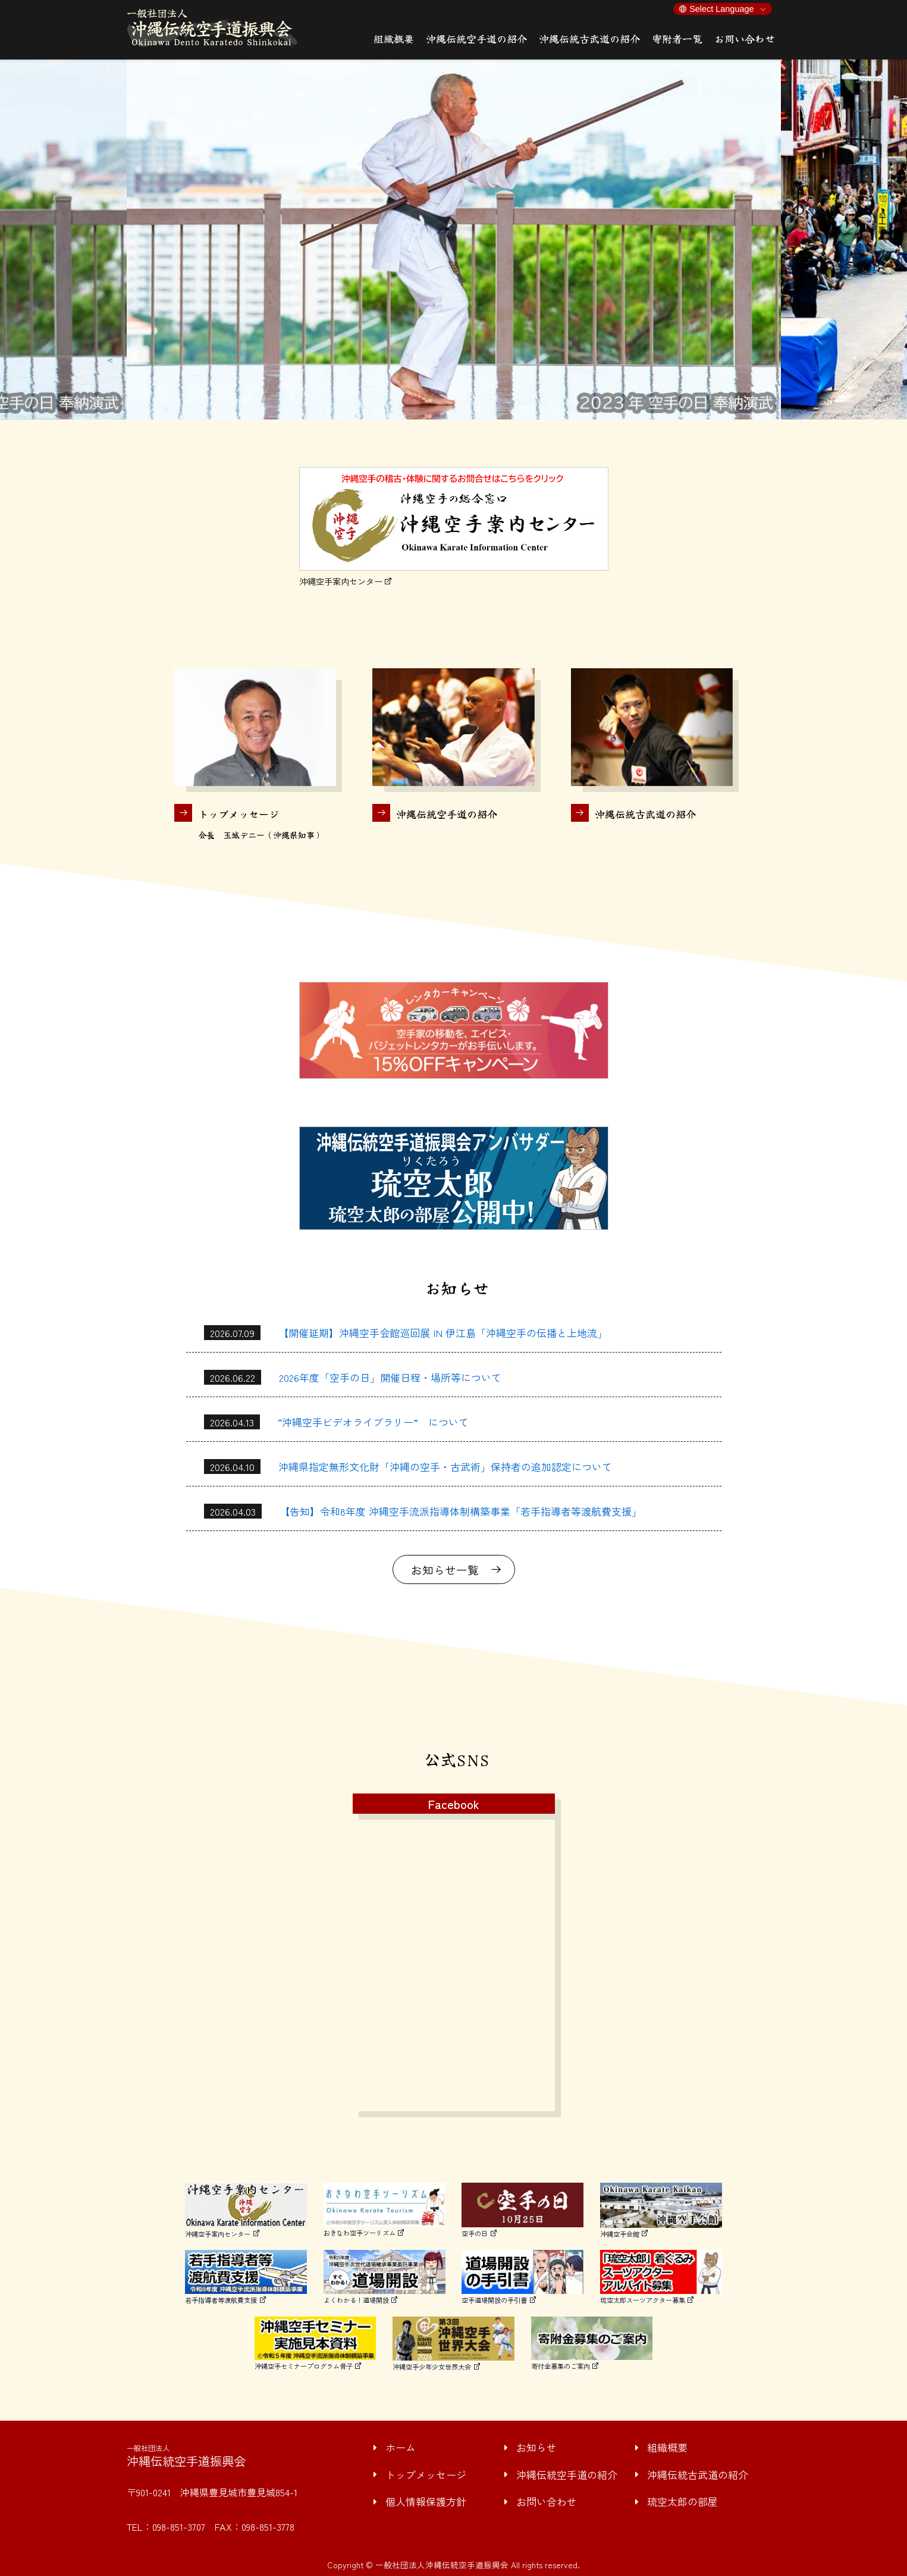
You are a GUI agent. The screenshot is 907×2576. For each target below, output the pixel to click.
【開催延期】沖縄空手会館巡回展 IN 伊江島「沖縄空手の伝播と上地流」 (442, 1332)
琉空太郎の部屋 (682, 2501)
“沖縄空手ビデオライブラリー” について (373, 1421)
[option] (454, 240)
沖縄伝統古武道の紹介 (697, 2474)
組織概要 (667, 2447)
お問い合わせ (546, 2501)
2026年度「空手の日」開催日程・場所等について (390, 1377)
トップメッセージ (425, 2474)
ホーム (400, 2447)
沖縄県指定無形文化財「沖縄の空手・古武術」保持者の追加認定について (445, 1466)
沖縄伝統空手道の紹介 (566, 2474)
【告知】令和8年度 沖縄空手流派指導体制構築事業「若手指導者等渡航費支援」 (461, 1511)
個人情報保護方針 (425, 2501)
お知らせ (536, 2447)
